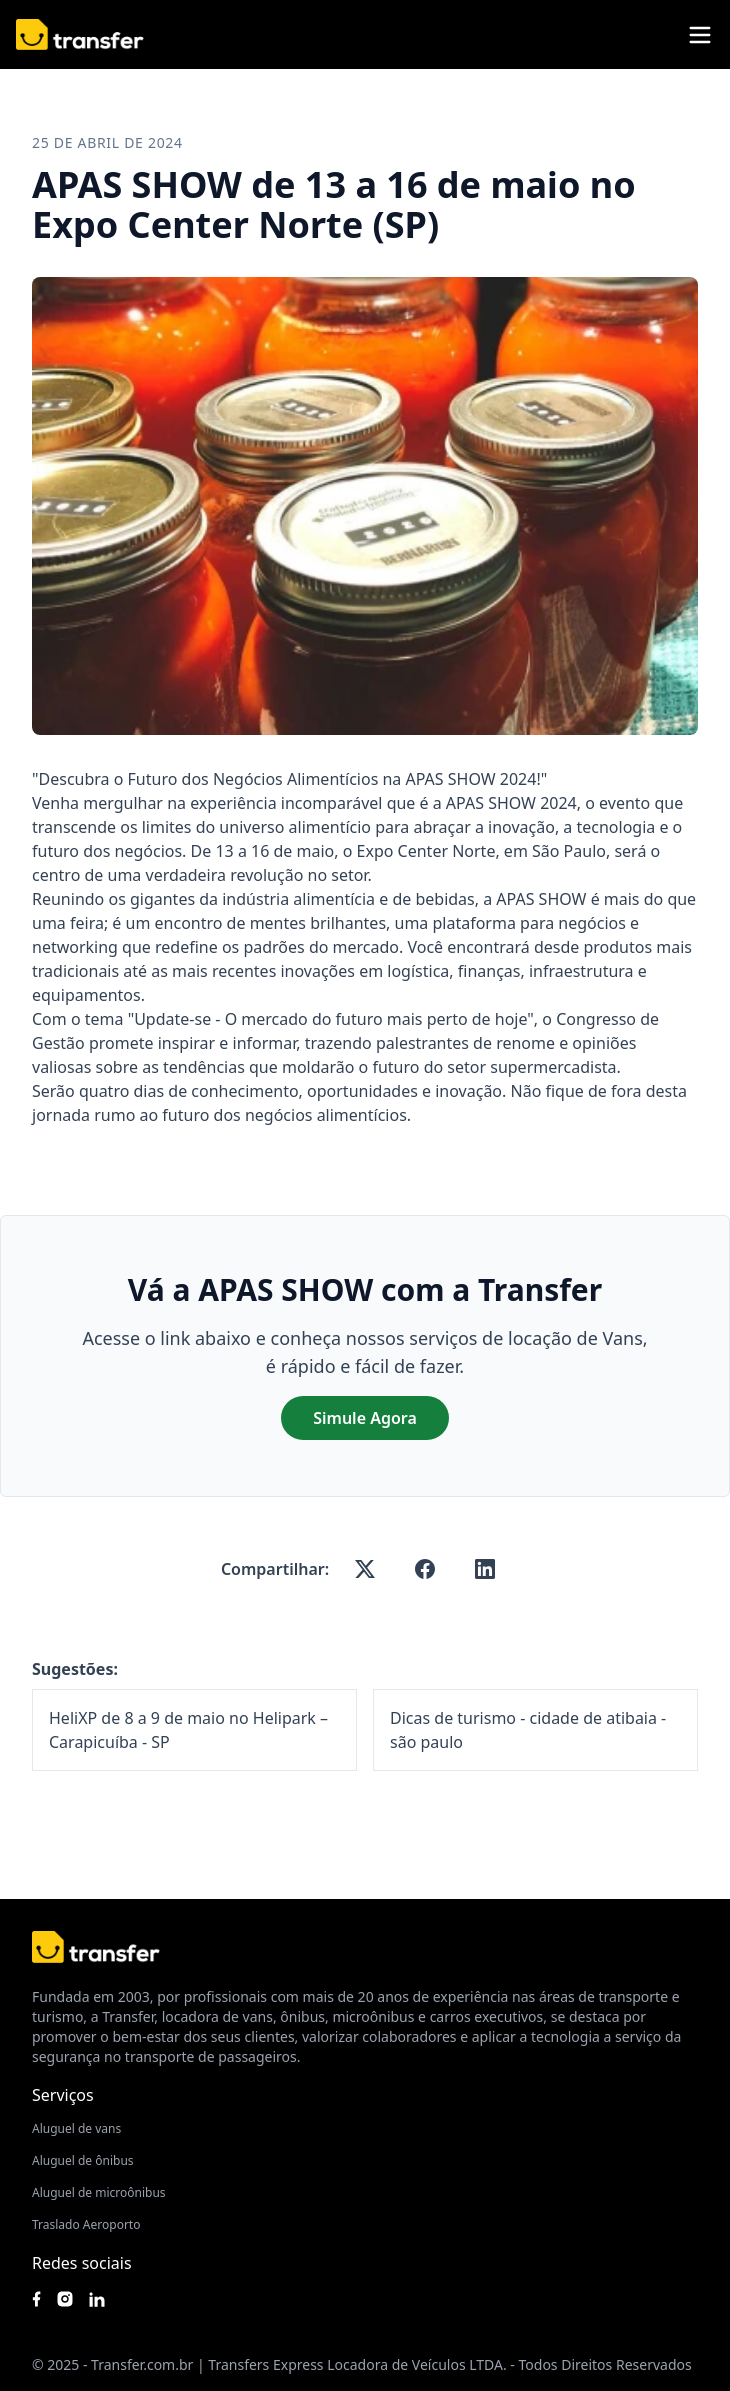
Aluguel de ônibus (83, 2160)
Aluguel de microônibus (99, 2192)
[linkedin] (485, 1569)
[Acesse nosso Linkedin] (97, 2299)
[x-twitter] (365, 1569)
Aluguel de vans (76, 2128)
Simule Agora (365, 1418)
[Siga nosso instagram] (65, 2299)
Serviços (63, 2095)
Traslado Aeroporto (86, 2224)
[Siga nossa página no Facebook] (36, 2299)
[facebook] (425, 1569)
